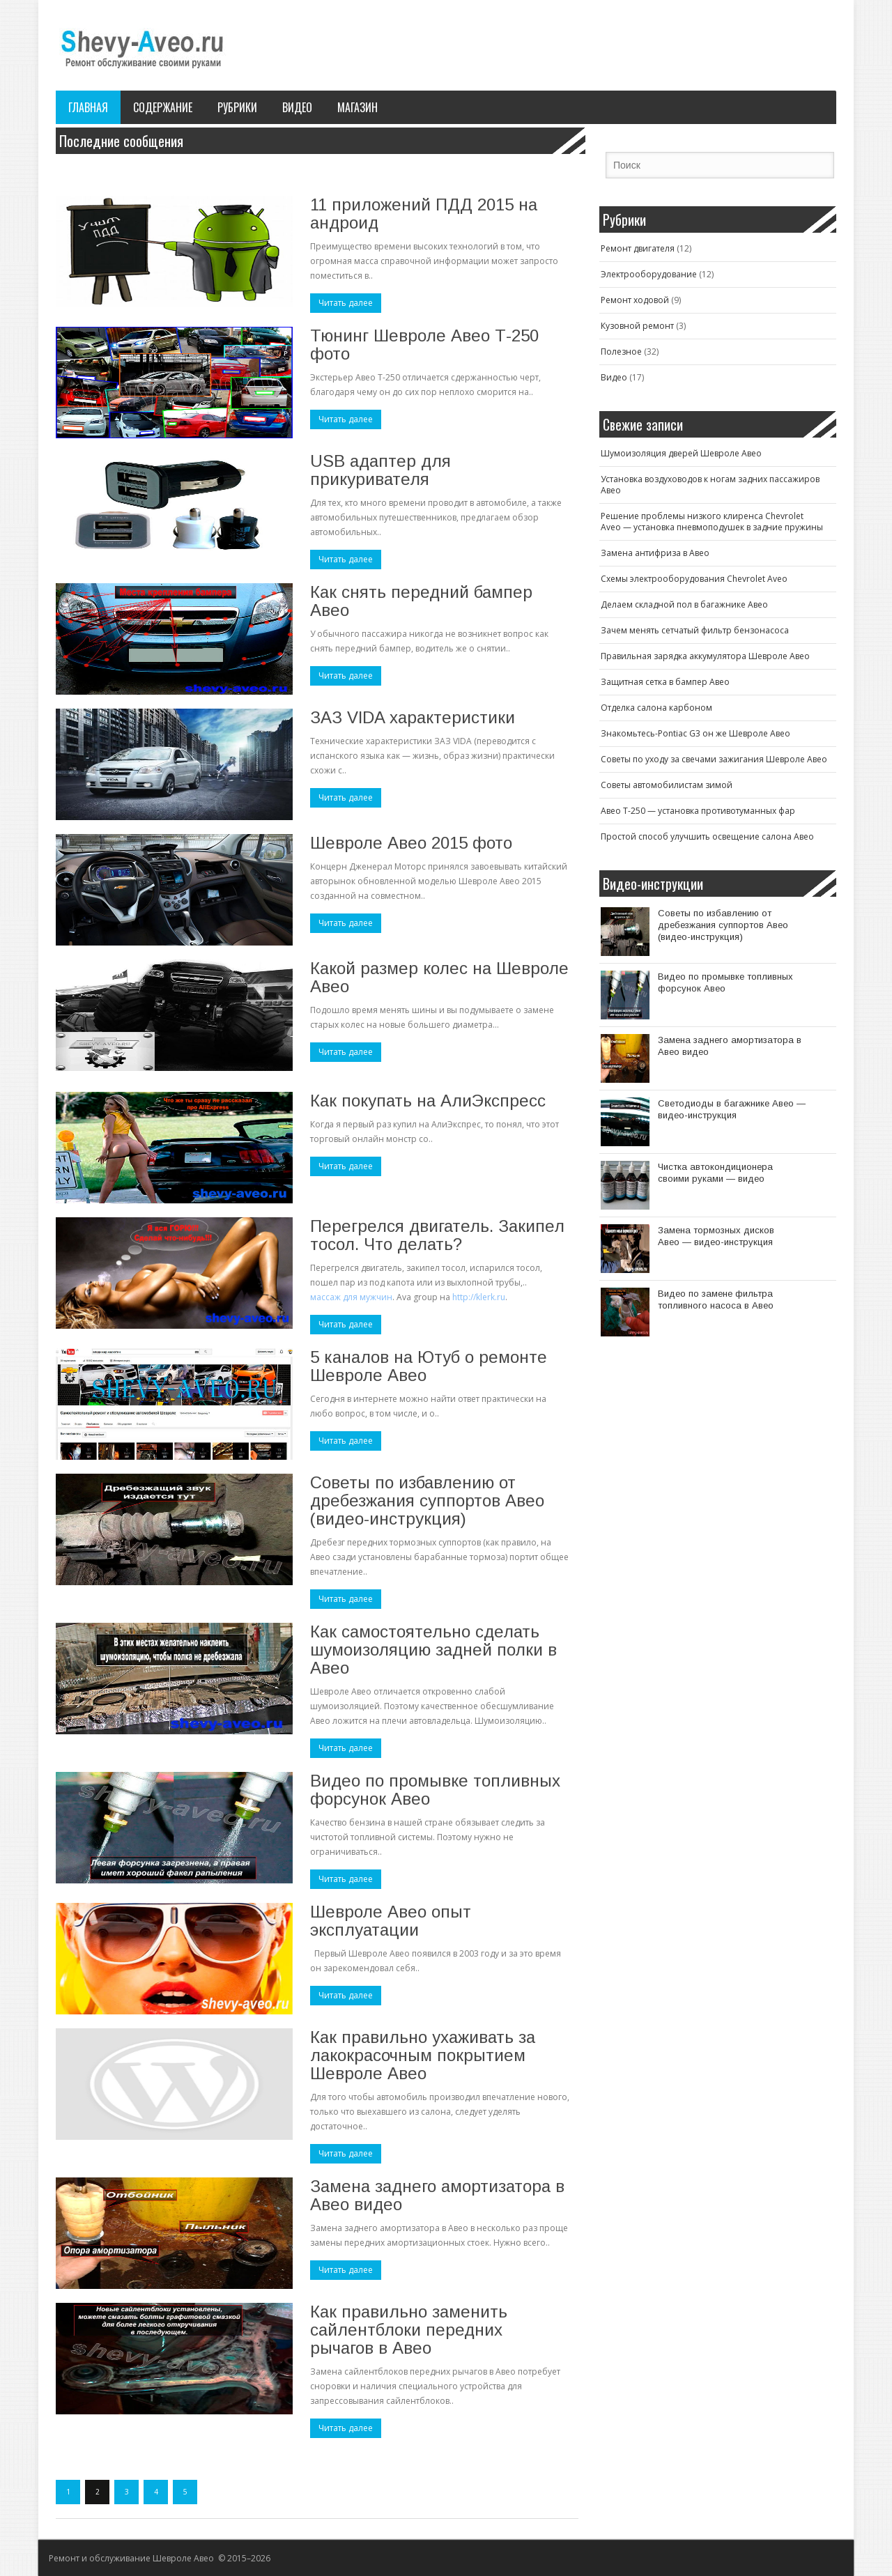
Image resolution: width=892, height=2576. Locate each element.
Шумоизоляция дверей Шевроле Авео (681, 453)
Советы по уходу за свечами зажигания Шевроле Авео (714, 759)
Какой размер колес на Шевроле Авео (439, 977)
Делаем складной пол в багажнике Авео (684, 604)
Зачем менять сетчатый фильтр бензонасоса (695, 630)
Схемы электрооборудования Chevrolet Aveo (694, 579)
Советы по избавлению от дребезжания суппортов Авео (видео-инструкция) (427, 1500)
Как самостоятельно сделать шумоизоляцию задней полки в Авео (433, 1649)
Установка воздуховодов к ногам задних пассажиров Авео (710, 484)
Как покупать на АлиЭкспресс (428, 1100)
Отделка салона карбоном (656, 708)
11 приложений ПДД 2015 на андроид (423, 213)
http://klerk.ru (478, 1297)
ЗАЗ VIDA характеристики (412, 717)
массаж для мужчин (351, 1297)
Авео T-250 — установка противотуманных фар (698, 811)
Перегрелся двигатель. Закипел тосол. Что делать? (437, 1235)
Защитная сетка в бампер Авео (665, 682)
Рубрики (237, 107)
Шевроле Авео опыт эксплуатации (390, 1920)
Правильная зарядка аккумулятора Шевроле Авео (705, 656)
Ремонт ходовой (635, 300)
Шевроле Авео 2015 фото (411, 842)
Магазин (357, 107)
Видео (297, 107)
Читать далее (345, 303)
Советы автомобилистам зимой (666, 785)
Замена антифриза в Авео (655, 553)
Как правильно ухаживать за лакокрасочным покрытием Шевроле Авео (422, 2055)
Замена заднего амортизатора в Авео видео (437, 2195)
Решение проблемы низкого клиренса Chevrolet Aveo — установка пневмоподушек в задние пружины (712, 521)
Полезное (621, 351)
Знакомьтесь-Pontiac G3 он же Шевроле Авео (695, 733)
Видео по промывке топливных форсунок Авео (435, 1789)
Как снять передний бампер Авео (421, 601)
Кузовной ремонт (637, 326)
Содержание (162, 107)
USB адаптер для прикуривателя (380, 470)
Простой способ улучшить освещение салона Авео (707, 836)
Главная (88, 107)
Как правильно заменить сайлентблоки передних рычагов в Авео (408, 2329)
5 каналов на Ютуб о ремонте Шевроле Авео (428, 1366)
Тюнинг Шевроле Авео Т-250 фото (424, 344)
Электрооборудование (649, 274)
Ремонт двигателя (638, 248)
